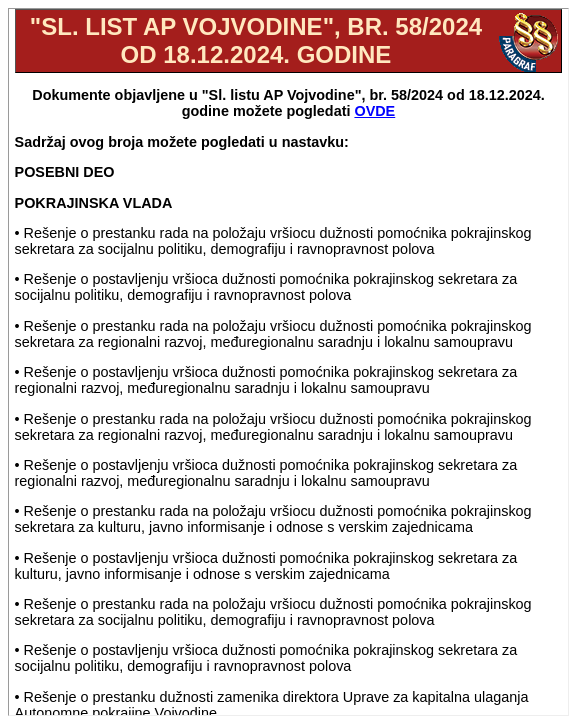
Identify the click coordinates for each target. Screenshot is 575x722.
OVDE (374, 111)
